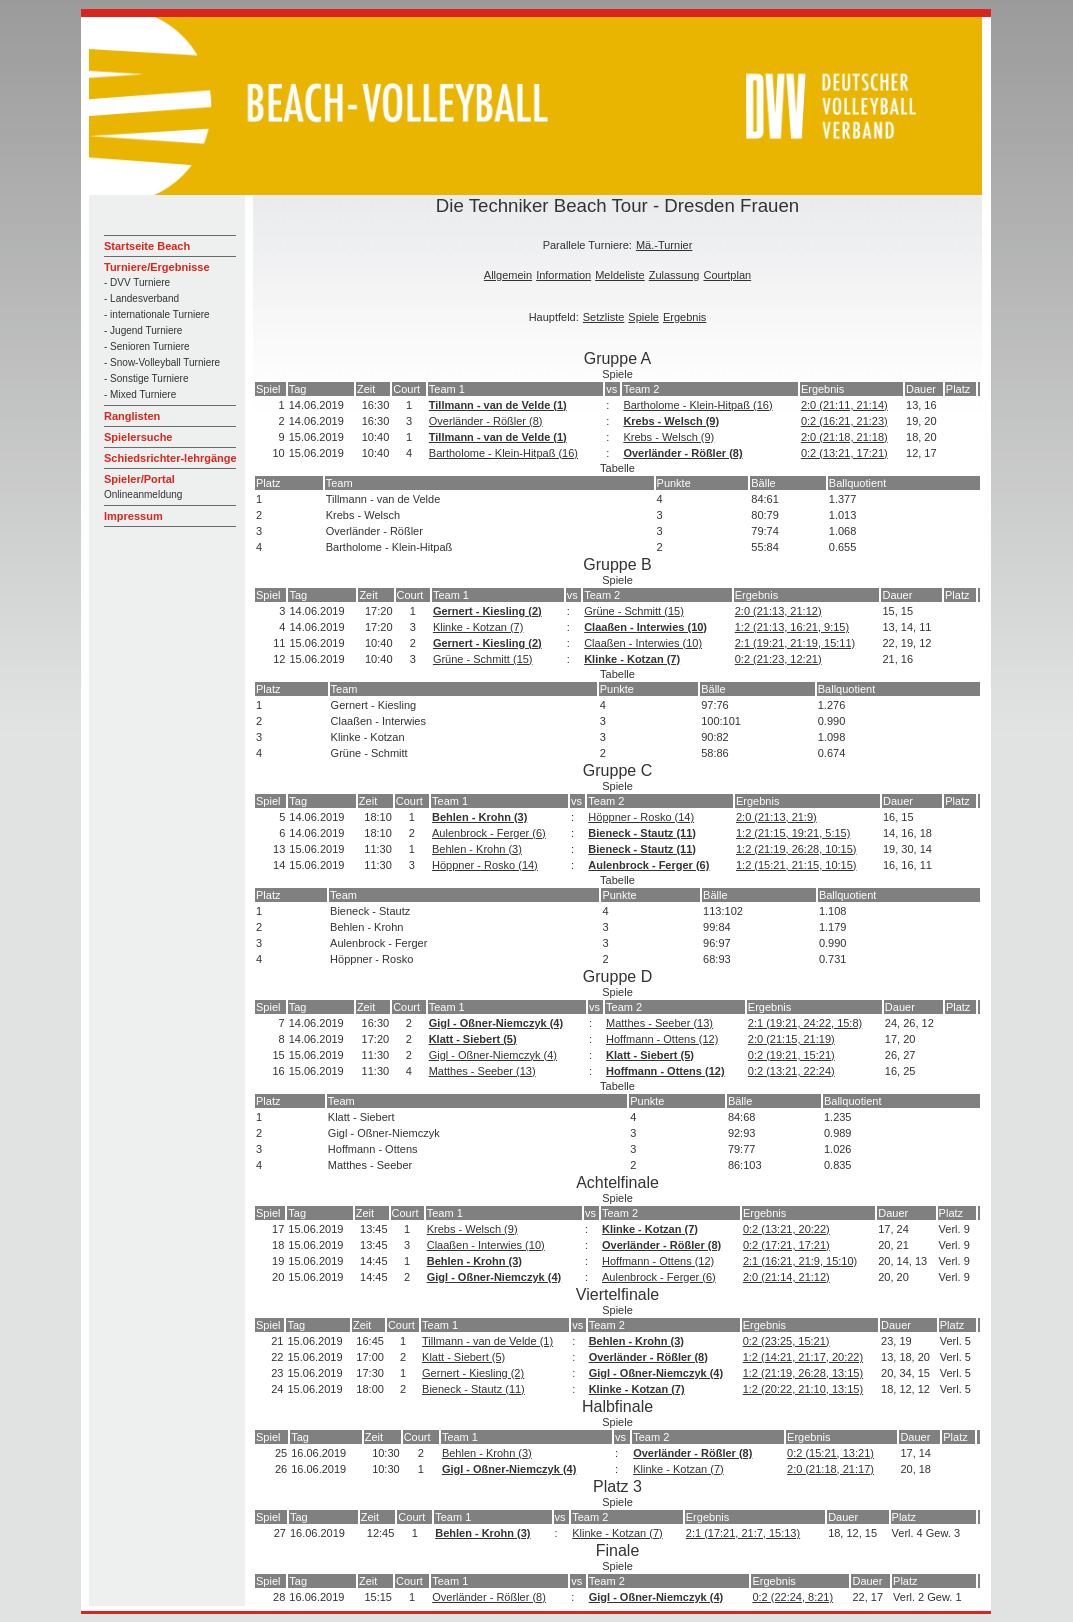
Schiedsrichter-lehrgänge (170, 458)
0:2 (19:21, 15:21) (791, 1055)
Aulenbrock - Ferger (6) (489, 833)
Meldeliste (620, 275)
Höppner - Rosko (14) (641, 817)
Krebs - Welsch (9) (671, 421)
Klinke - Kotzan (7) (478, 627)
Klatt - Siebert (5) (473, 1039)
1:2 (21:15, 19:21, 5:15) (793, 833)
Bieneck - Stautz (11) (642, 833)
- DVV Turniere (137, 282)
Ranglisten (132, 416)
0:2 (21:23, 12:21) (778, 659)
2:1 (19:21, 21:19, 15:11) (795, 643)
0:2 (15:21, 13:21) (830, 1453)
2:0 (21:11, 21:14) (844, 405)
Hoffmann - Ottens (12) (662, 1039)
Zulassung (674, 275)
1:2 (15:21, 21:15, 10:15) (796, 865)
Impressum (133, 516)
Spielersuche (138, 437)
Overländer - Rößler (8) (486, 421)
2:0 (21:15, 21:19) (791, 1039)
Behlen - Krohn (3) (479, 817)
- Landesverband (141, 298)
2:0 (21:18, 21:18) (844, 437)
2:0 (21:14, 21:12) (786, 1277)
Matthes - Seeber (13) (659, 1023)
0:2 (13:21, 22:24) (791, 1071)
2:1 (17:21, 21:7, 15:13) (743, 1533)
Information (563, 275)
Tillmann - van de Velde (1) (498, 405)
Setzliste (604, 317)
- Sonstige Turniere (146, 378)
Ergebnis (684, 317)
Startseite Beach (147, 246)
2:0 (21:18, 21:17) (830, 1469)
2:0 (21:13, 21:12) (778, 611)
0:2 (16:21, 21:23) (844, 421)
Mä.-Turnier (664, 245)
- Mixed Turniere (140, 394)
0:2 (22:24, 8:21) (792, 1597)
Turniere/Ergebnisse (157, 267)
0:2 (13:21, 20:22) (786, 1229)
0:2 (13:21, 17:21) (844, 453)
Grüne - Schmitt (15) (634, 611)
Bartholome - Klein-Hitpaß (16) (697, 405)
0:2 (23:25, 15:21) (786, 1341)
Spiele (643, 317)
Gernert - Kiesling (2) (487, 611)
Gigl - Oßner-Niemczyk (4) (496, 1023)
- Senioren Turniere (147, 346)
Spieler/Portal (139, 479)
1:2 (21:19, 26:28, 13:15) (803, 1373)
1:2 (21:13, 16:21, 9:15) (792, 627)
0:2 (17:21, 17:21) (786, 1245)
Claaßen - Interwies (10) (645, 627)
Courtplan (727, 275)
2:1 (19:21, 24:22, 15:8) (805, 1023)
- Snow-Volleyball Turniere (162, 362)
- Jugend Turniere (143, 330)
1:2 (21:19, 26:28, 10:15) (796, 849)
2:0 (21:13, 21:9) (776, 817)
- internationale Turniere (157, 314)
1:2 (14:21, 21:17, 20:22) (803, 1357)
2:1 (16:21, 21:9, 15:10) (800, 1261)
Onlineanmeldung (143, 494)
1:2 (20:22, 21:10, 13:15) (803, 1389)
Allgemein (508, 275)
